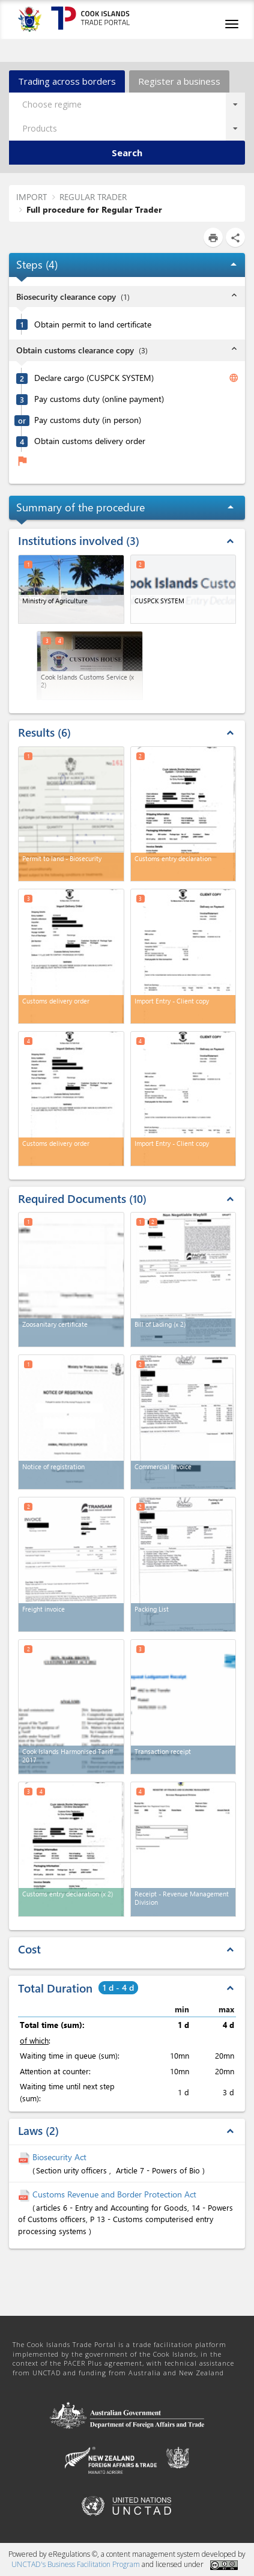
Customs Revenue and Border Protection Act (114, 2194)
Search (127, 153)
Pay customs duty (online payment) (99, 399)
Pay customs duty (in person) (87, 420)
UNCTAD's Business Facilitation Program (75, 2564)
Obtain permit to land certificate (92, 324)
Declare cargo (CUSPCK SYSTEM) (94, 378)
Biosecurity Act (59, 2157)
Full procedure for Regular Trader (94, 209)
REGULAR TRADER (93, 196)
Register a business (179, 81)
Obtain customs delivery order (89, 441)
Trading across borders (67, 81)
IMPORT (31, 196)
